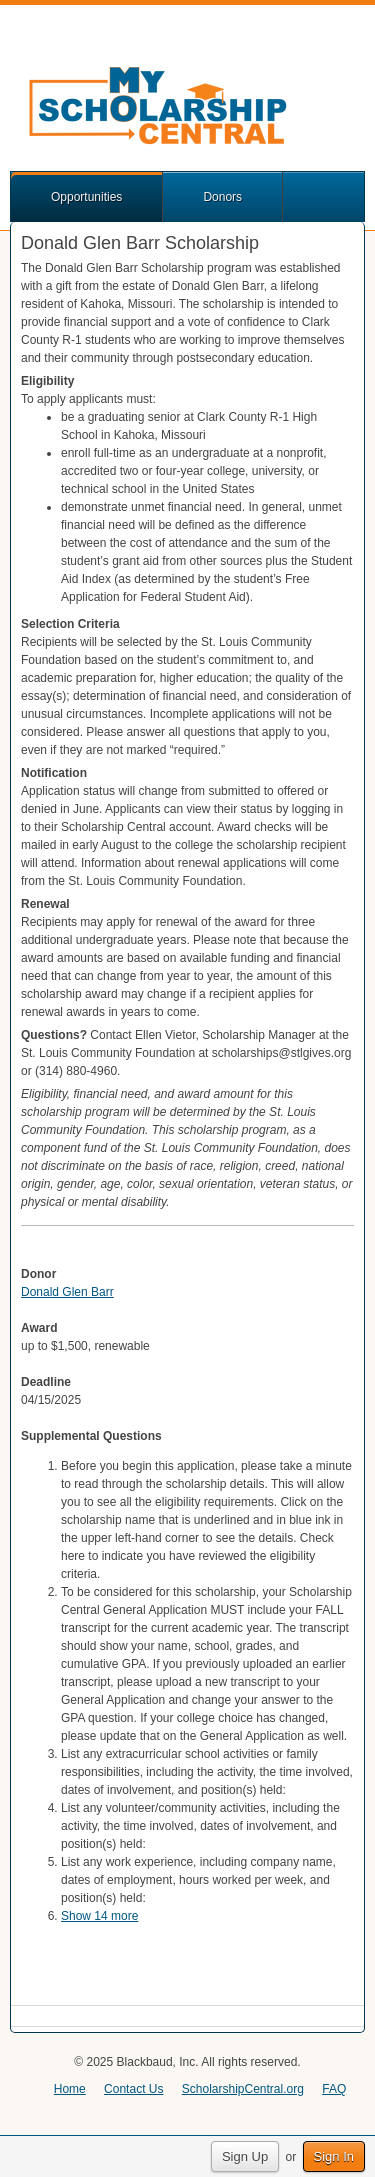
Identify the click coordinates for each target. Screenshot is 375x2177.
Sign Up (245, 2156)
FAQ (334, 2089)
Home (70, 2089)
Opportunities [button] (86, 197)
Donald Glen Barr (67, 1292)
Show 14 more (99, 1916)
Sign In (334, 2156)
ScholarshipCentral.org (243, 2089)
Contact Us (133, 2089)
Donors (222, 197)
